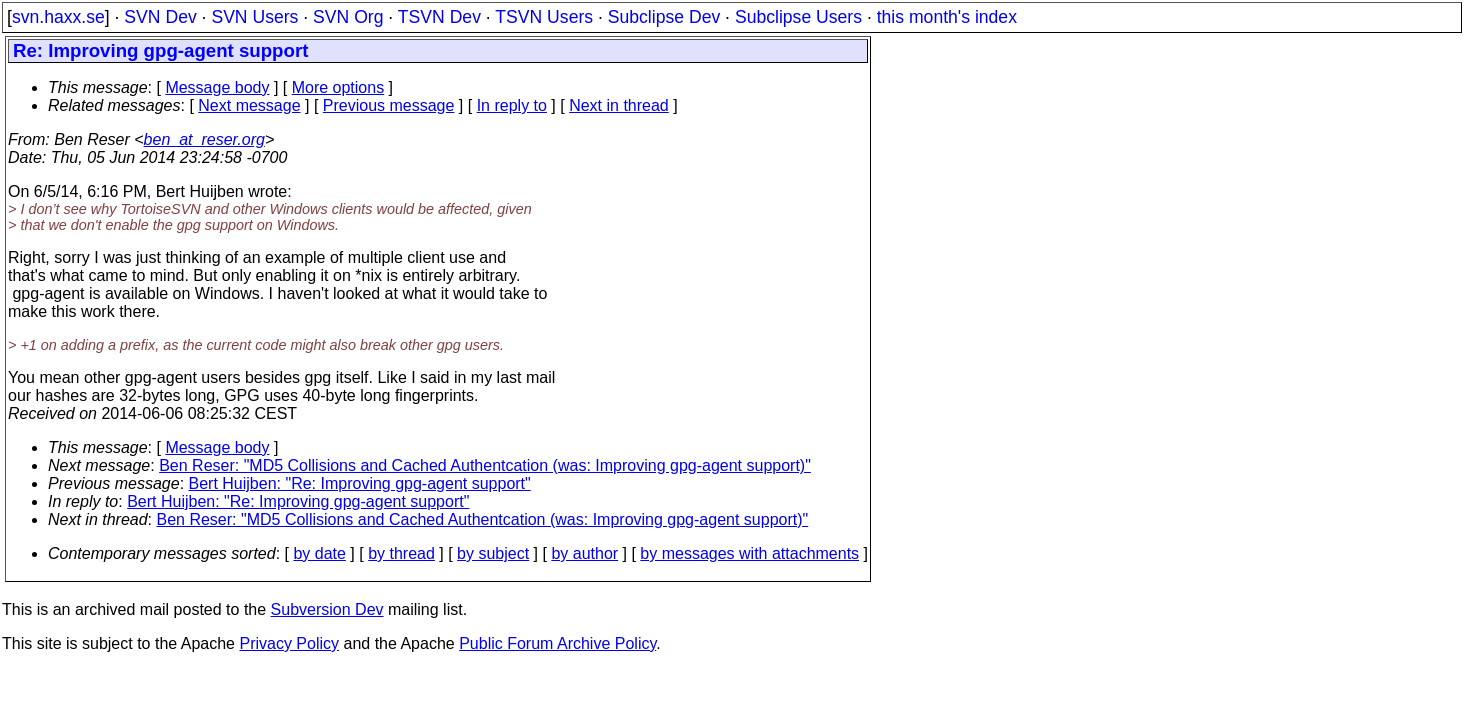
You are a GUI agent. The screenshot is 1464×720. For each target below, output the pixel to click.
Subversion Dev (327, 609)
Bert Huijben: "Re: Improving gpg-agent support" (360, 483)
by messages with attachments (749, 553)
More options (338, 87)
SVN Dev (160, 17)
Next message (249, 105)
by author (584, 553)
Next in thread (619, 105)
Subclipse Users (798, 17)
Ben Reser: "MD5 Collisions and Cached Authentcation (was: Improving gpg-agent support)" (485, 465)
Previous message (389, 105)
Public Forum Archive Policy (557, 643)
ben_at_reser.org (204, 139)
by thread (401, 553)
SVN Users (254, 17)
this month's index (947, 17)
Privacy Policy (289, 643)
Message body (217, 87)
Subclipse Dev (664, 17)
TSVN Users (544, 17)
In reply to (512, 105)
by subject (493, 553)
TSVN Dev (439, 17)
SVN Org (348, 17)
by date (319, 553)
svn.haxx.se (58, 17)
